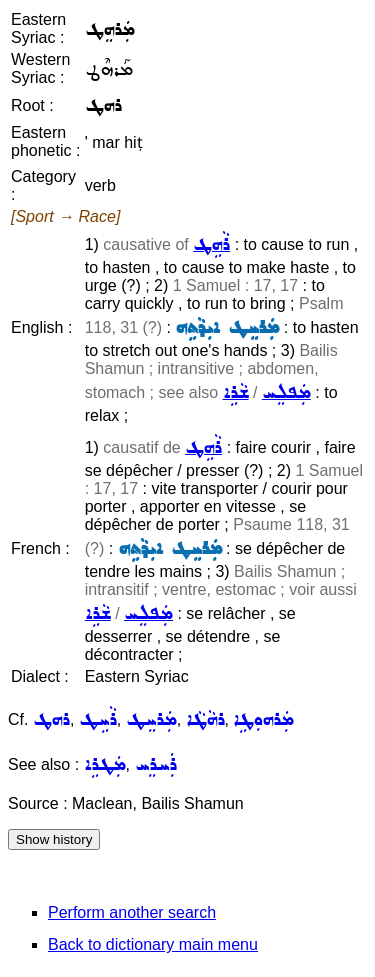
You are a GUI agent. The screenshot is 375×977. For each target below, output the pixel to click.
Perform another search (132, 912)
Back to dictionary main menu (153, 944)
